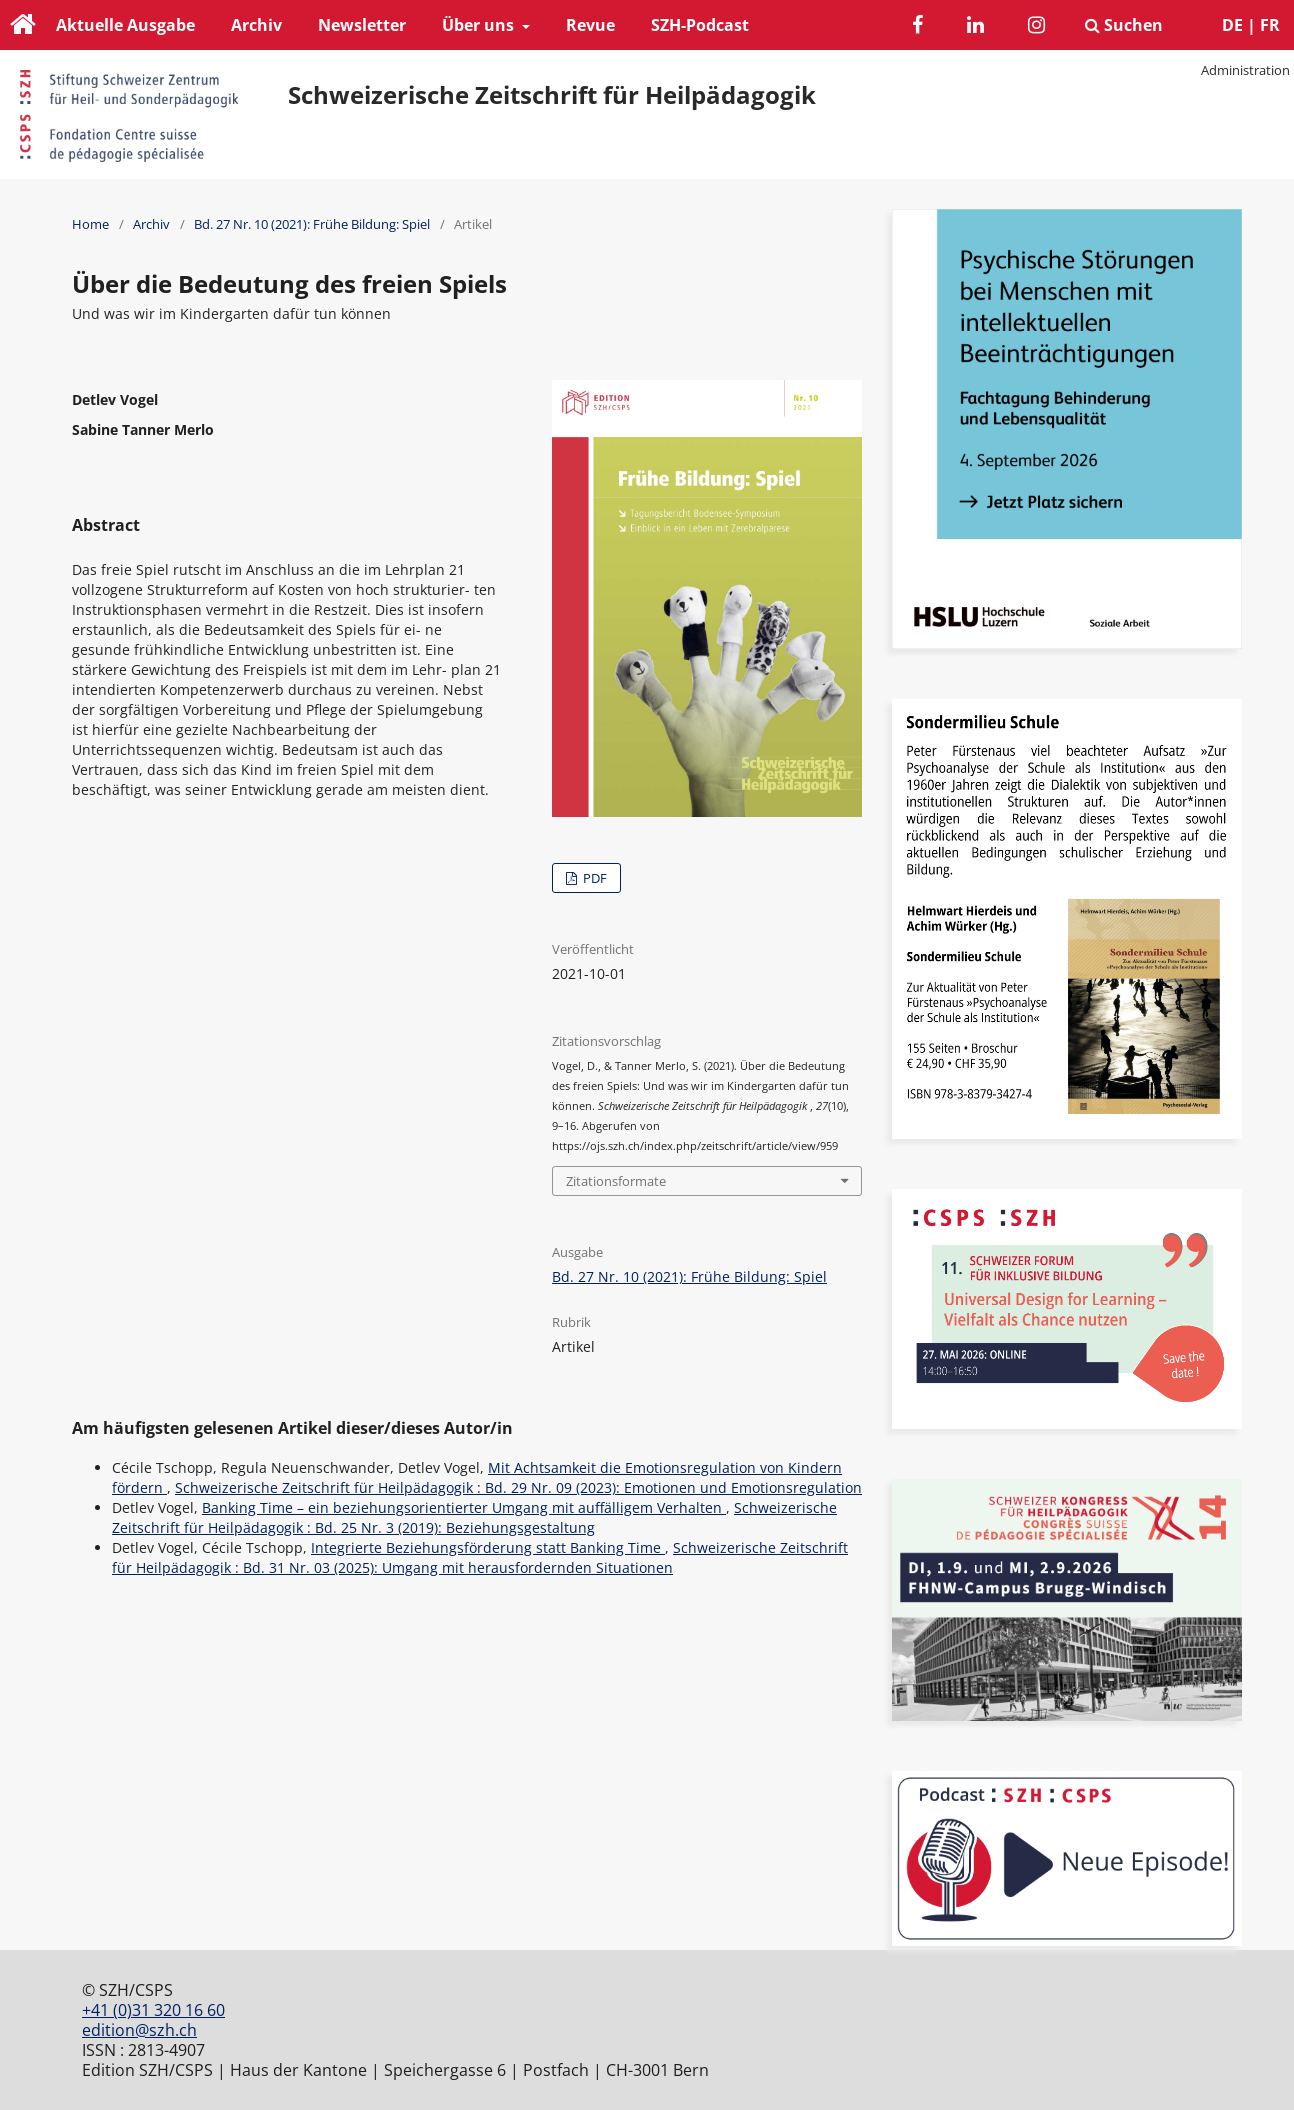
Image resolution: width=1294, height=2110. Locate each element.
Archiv (256, 25)
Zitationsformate (616, 1181)
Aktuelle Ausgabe (125, 25)
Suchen (1124, 25)
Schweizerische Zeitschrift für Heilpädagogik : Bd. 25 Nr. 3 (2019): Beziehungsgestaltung (474, 1517)
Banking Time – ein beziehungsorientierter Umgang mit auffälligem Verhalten (464, 1507)
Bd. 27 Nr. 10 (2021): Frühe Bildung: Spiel (312, 224)
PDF (593, 878)
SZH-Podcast (700, 25)
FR (1270, 25)
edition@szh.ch (139, 2030)
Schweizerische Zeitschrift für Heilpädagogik (552, 95)
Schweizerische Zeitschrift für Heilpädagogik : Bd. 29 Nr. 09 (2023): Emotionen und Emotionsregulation (518, 1487)
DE (1232, 25)
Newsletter (362, 25)
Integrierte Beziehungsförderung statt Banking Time (488, 1547)
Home (90, 224)
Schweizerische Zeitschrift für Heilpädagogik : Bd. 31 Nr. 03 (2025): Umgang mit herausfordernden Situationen (480, 1557)
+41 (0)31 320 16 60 (153, 2010)
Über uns (480, 25)
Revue (590, 25)
